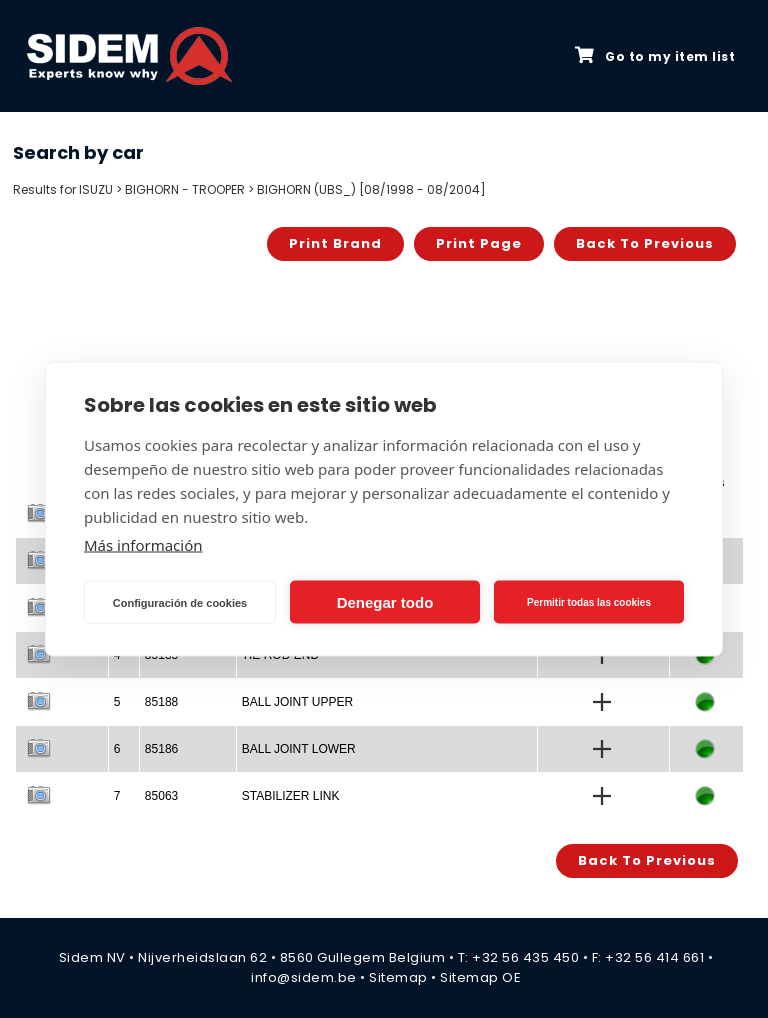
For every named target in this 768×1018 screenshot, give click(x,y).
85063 (161, 796)
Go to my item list (655, 56)
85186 (161, 749)
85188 (161, 702)
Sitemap (398, 977)
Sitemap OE (480, 977)
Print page (479, 243)
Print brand (335, 243)
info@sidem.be (304, 977)
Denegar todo (385, 601)
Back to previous (645, 243)
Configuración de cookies (180, 602)
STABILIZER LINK (291, 796)
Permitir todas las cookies (589, 601)
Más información (143, 545)
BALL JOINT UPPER (297, 702)
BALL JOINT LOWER (299, 749)
